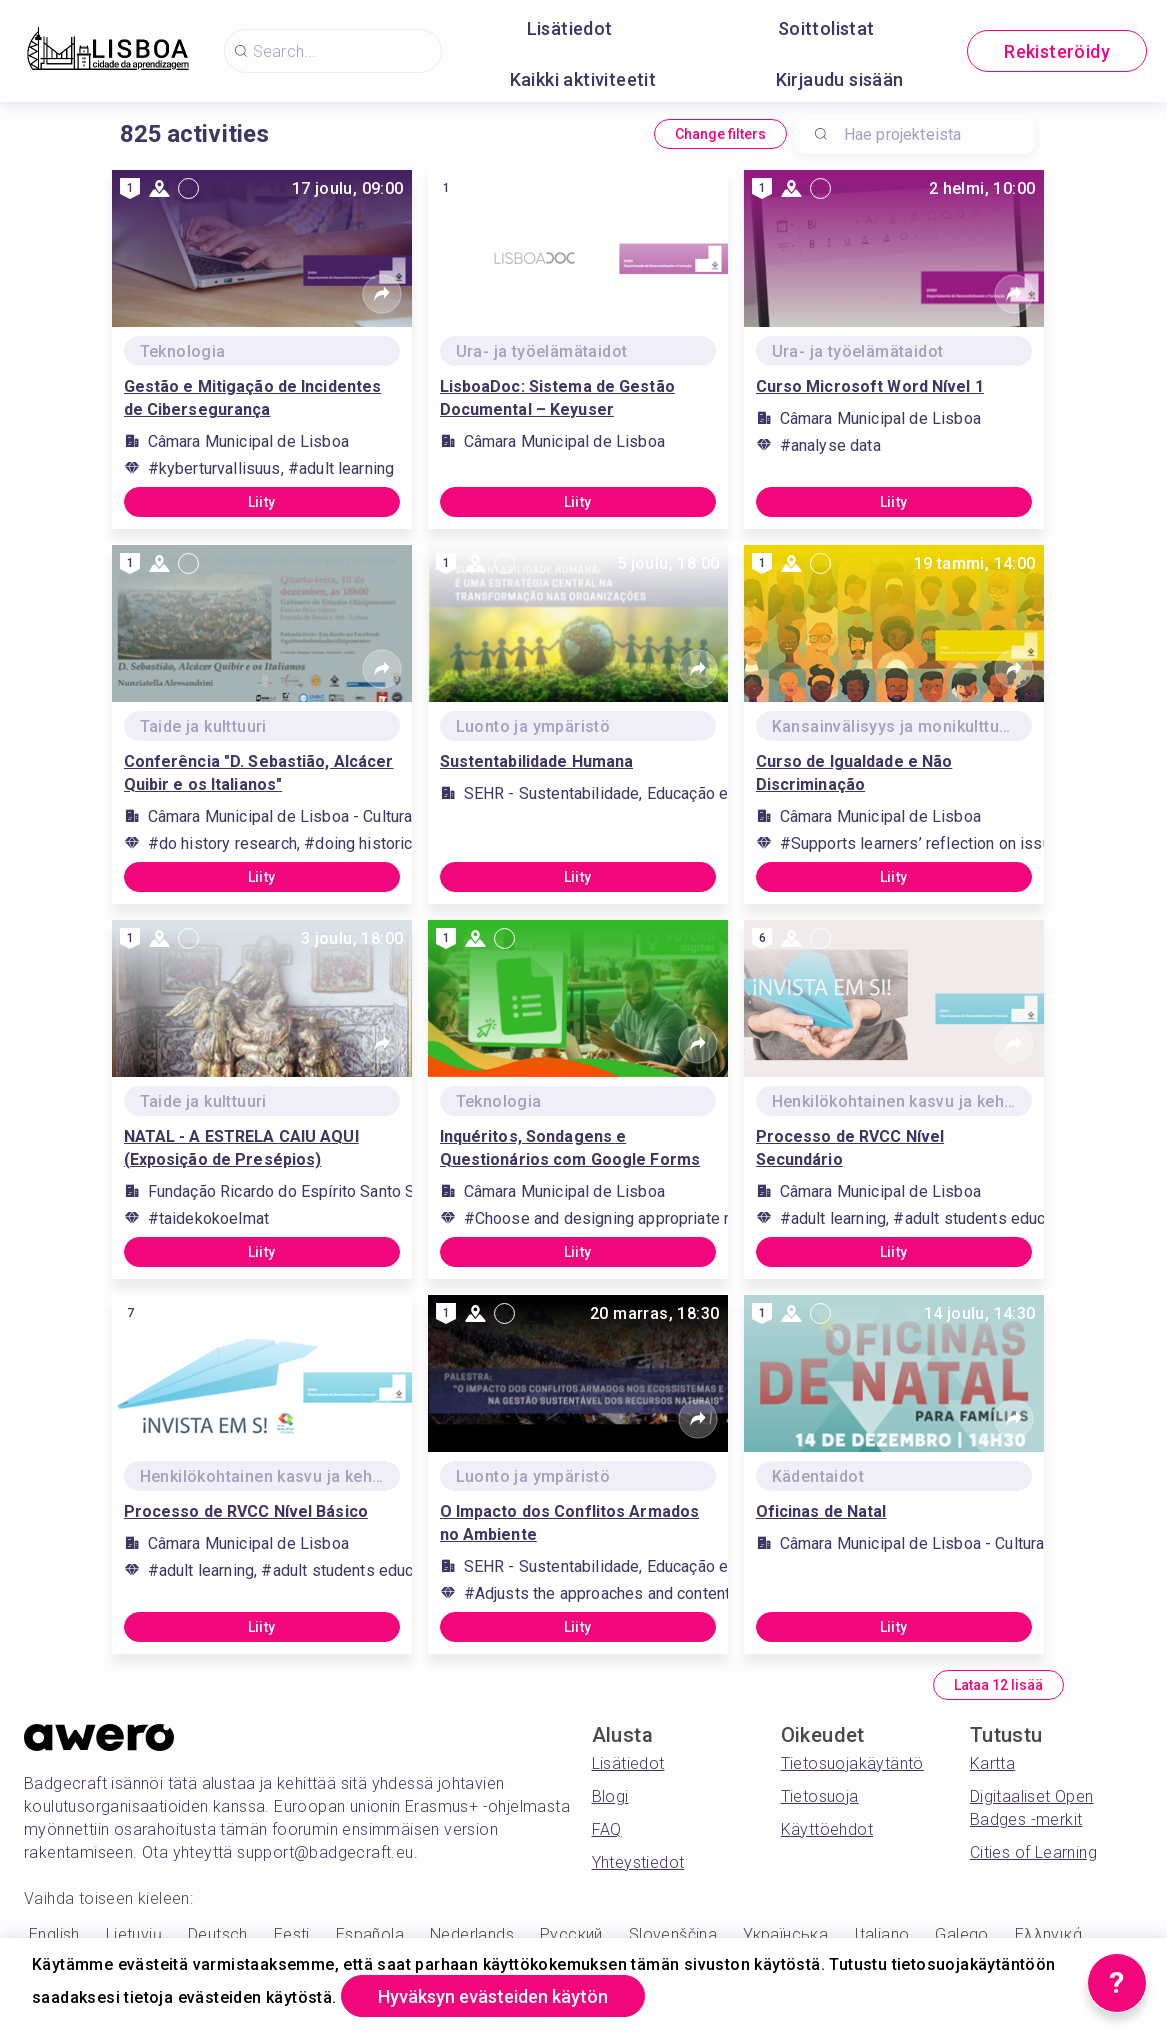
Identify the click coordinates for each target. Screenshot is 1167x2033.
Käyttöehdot (827, 1829)
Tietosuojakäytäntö (852, 1763)
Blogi (610, 1796)
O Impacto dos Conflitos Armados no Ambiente (570, 1523)
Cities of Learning (1033, 1852)
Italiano (881, 1934)
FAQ (607, 1829)
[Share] (382, 294)
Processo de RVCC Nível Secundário (850, 1148)
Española (370, 1934)
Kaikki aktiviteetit (583, 79)
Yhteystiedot (638, 1862)
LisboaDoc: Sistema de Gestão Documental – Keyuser (557, 398)
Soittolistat (826, 28)
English (54, 1934)
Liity (262, 502)
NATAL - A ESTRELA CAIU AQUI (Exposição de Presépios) (241, 1148)
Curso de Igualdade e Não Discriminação (854, 773)
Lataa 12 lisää (998, 1685)
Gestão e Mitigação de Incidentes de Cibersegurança (253, 398)
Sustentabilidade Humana (537, 761)
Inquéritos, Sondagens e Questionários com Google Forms (570, 1148)
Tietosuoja (820, 1796)
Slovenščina (673, 1934)
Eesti (292, 1934)
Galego (961, 1934)
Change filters (720, 134)
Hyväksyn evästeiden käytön (493, 1996)
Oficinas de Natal (821, 1511)
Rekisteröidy (1057, 51)
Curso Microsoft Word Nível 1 (870, 386)
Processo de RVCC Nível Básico (246, 1511)
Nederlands (472, 1934)
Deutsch (218, 1934)
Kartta (992, 1763)
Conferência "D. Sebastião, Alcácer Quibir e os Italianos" (259, 773)
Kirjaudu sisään (840, 79)
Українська (785, 1934)
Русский (571, 1934)
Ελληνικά (1048, 1934)
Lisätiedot (570, 28)
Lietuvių (134, 1934)
